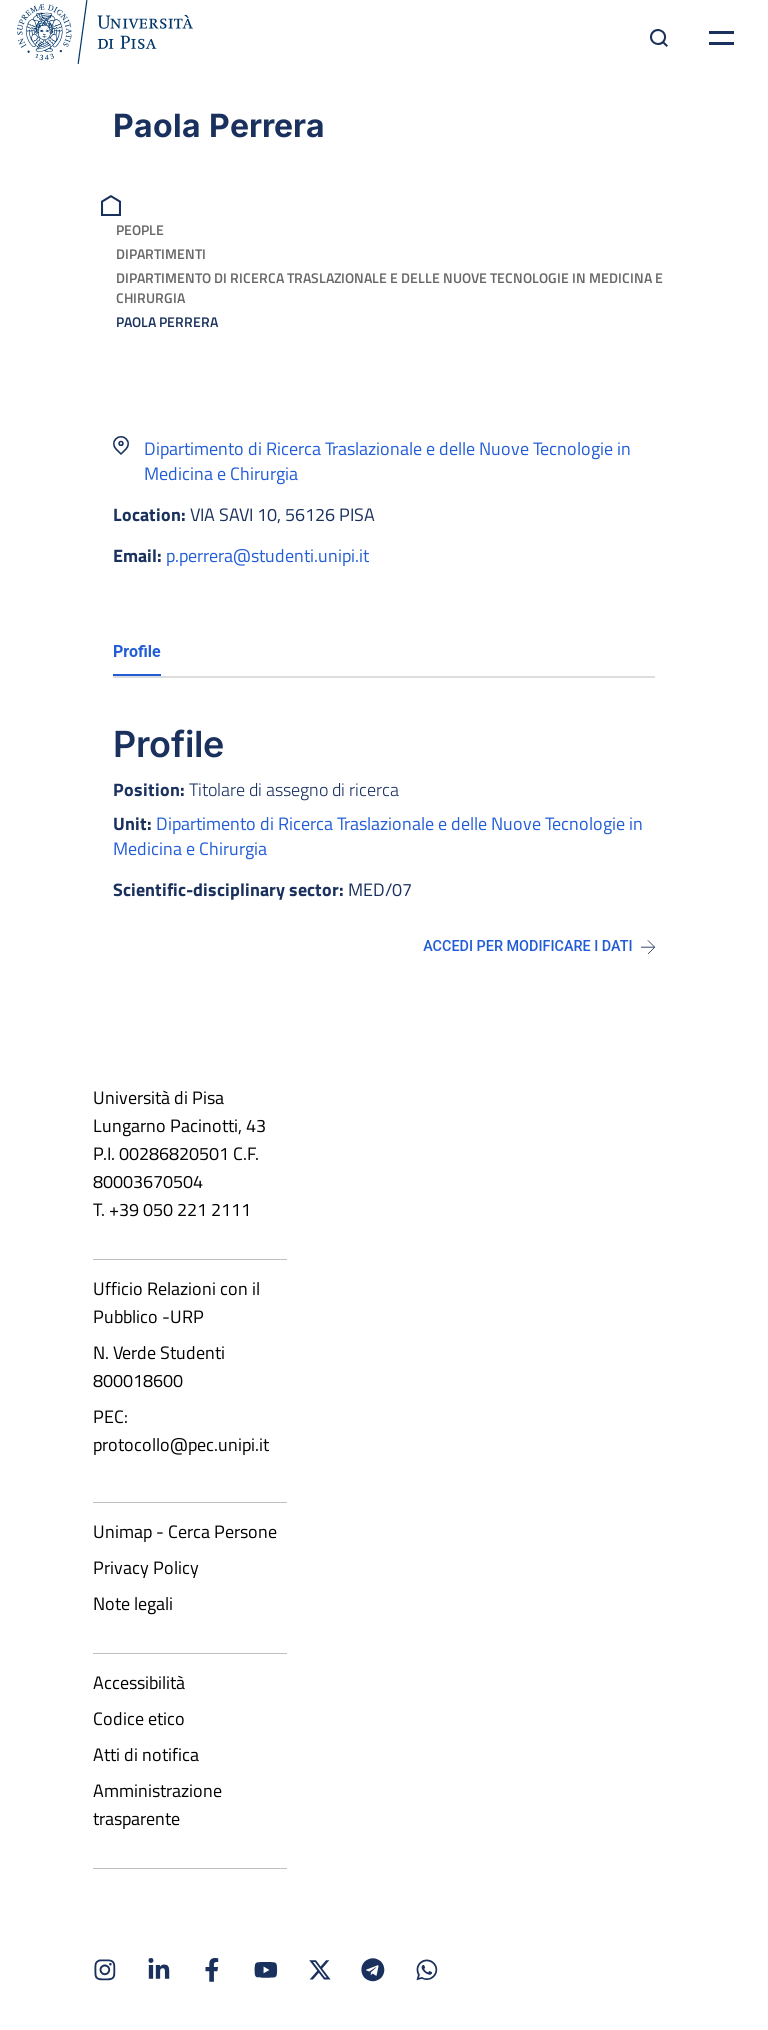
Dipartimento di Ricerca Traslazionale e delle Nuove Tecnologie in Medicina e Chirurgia (389, 287)
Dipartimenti (161, 253)
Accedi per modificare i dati (539, 946)
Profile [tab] (137, 651)
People (140, 229)
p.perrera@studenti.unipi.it (267, 555)
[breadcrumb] (113, 203)
